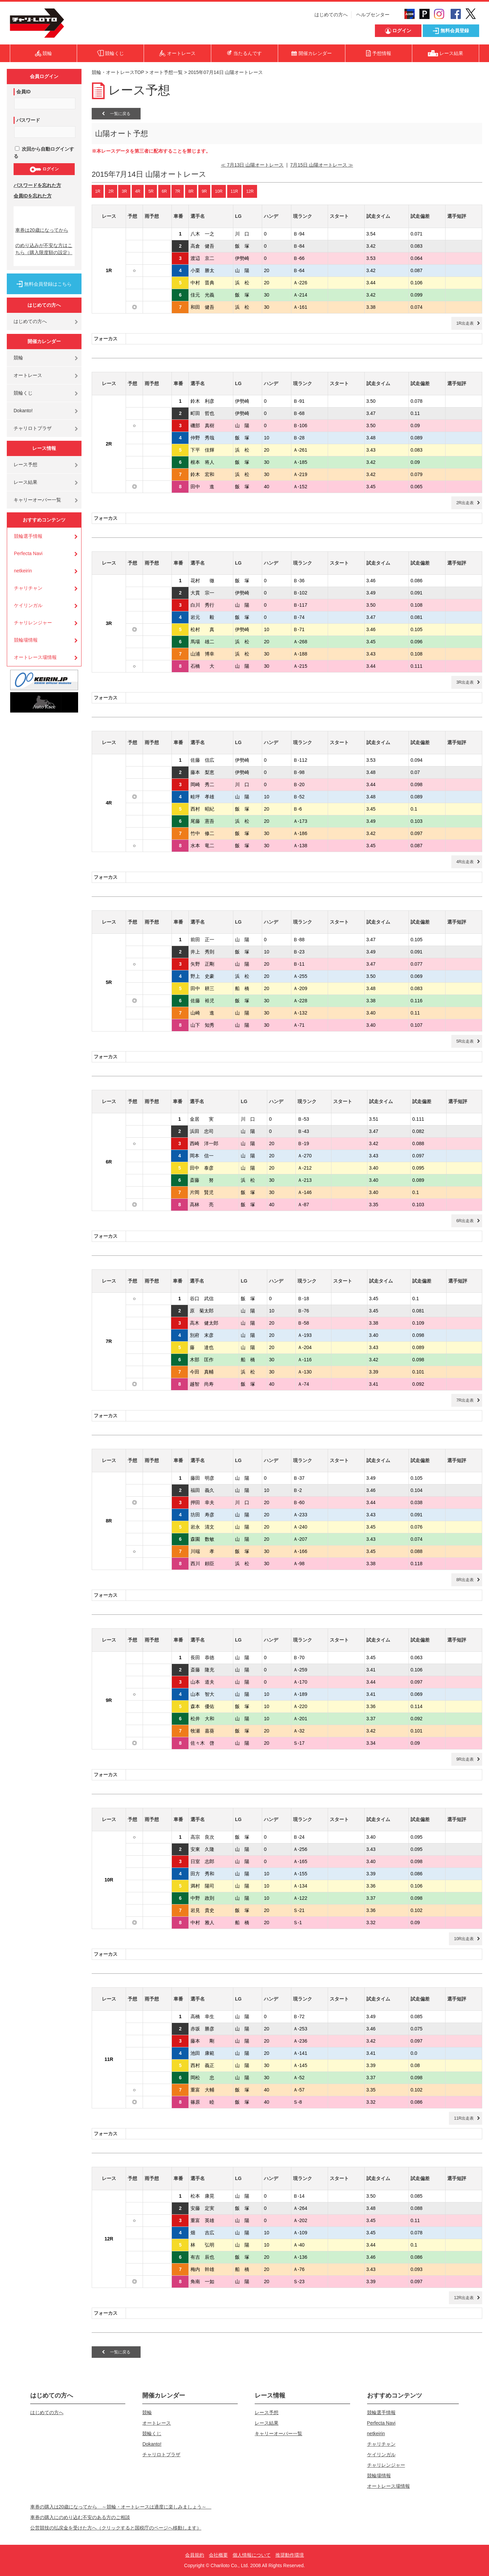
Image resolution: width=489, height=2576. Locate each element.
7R (177, 191)
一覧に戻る (116, 113)
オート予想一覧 (166, 72)
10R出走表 (464, 1938)
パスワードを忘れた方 (37, 185)
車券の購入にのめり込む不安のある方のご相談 (80, 2517)
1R (97, 191)
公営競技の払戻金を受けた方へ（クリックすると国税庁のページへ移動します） (115, 2528)
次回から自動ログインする (44, 152)
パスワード (28, 120)
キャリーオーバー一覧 (37, 500)
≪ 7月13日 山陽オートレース (252, 165)
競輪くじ (23, 393)
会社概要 (218, 2555)
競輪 (18, 357)
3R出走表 (465, 682)
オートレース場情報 (35, 657)
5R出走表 (465, 1041)
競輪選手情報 (28, 536)
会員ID (23, 91)
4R (137, 191)
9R (204, 191)
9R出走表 (465, 1759)
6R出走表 (465, 1220)
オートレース (28, 375)
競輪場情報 (26, 640)
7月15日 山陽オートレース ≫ (321, 165)
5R (150, 191)
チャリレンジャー (33, 622)
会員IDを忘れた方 (33, 195)
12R (250, 191)
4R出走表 (465, 861)
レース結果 (25, 482)
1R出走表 (465, 323)
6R (164, 191)
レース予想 (25, 464)
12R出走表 (464, 2297)
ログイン (44, 169)
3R (124, 191)
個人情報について (252, 2555)
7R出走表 (465, 1400)
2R (110, 191)
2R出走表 (465, 502)
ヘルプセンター (373, 14)
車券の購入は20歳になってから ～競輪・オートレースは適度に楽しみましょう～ (121, 2506)
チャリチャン (28, 588)
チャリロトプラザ (33, 428)
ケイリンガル (28, 605)
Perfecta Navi (28, 553)
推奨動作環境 (289, 2555)
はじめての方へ (331, 14)
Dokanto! (23, 410)
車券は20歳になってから (41, 230)
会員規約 (194, 2555)
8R (191, 191)
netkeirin (23, 570)
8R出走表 (465, 1579)
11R (234, 191)
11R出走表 (464, 2118)
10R (218, 191)
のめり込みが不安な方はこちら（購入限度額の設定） (43, 249)
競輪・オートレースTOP (118, 72)
